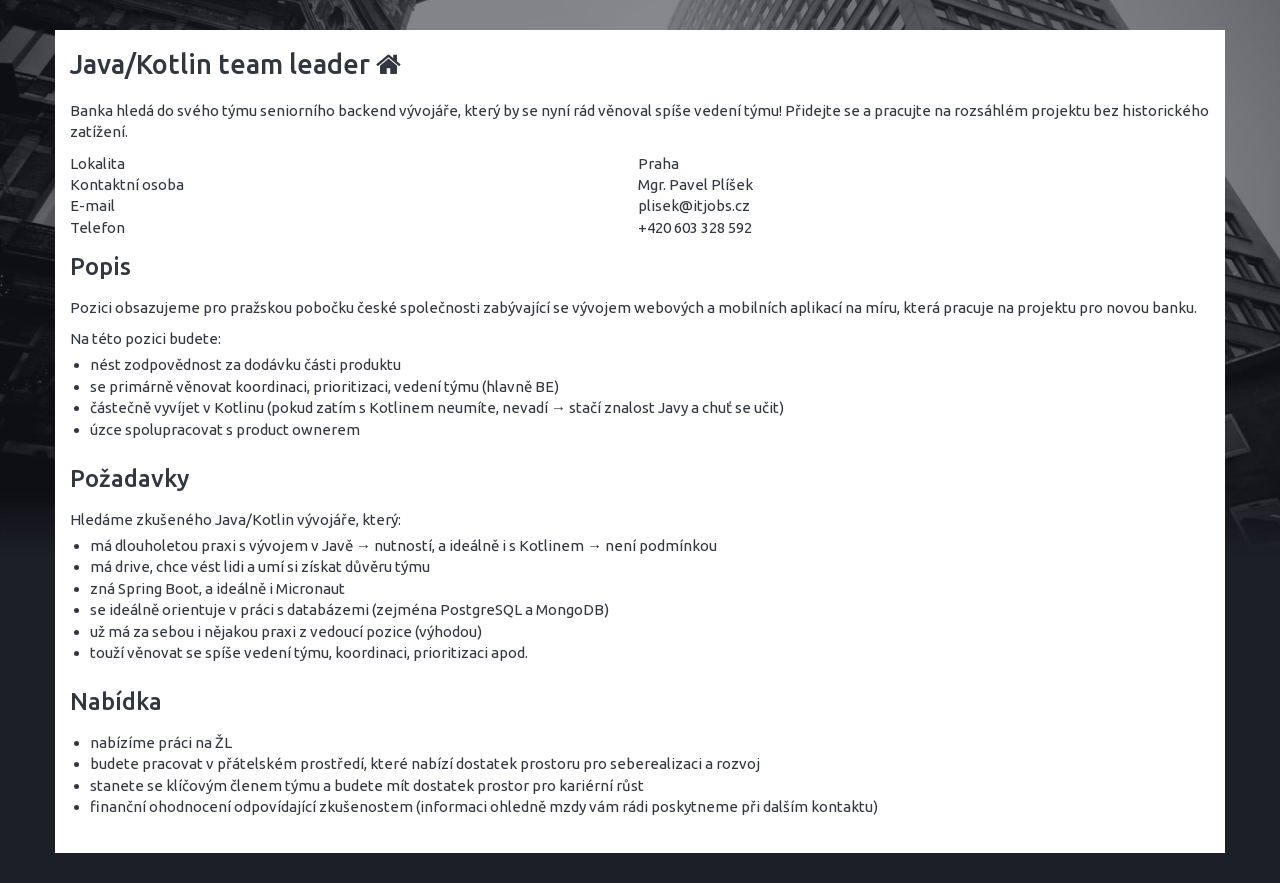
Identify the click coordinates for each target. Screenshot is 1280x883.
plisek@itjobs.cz (694, 205)
